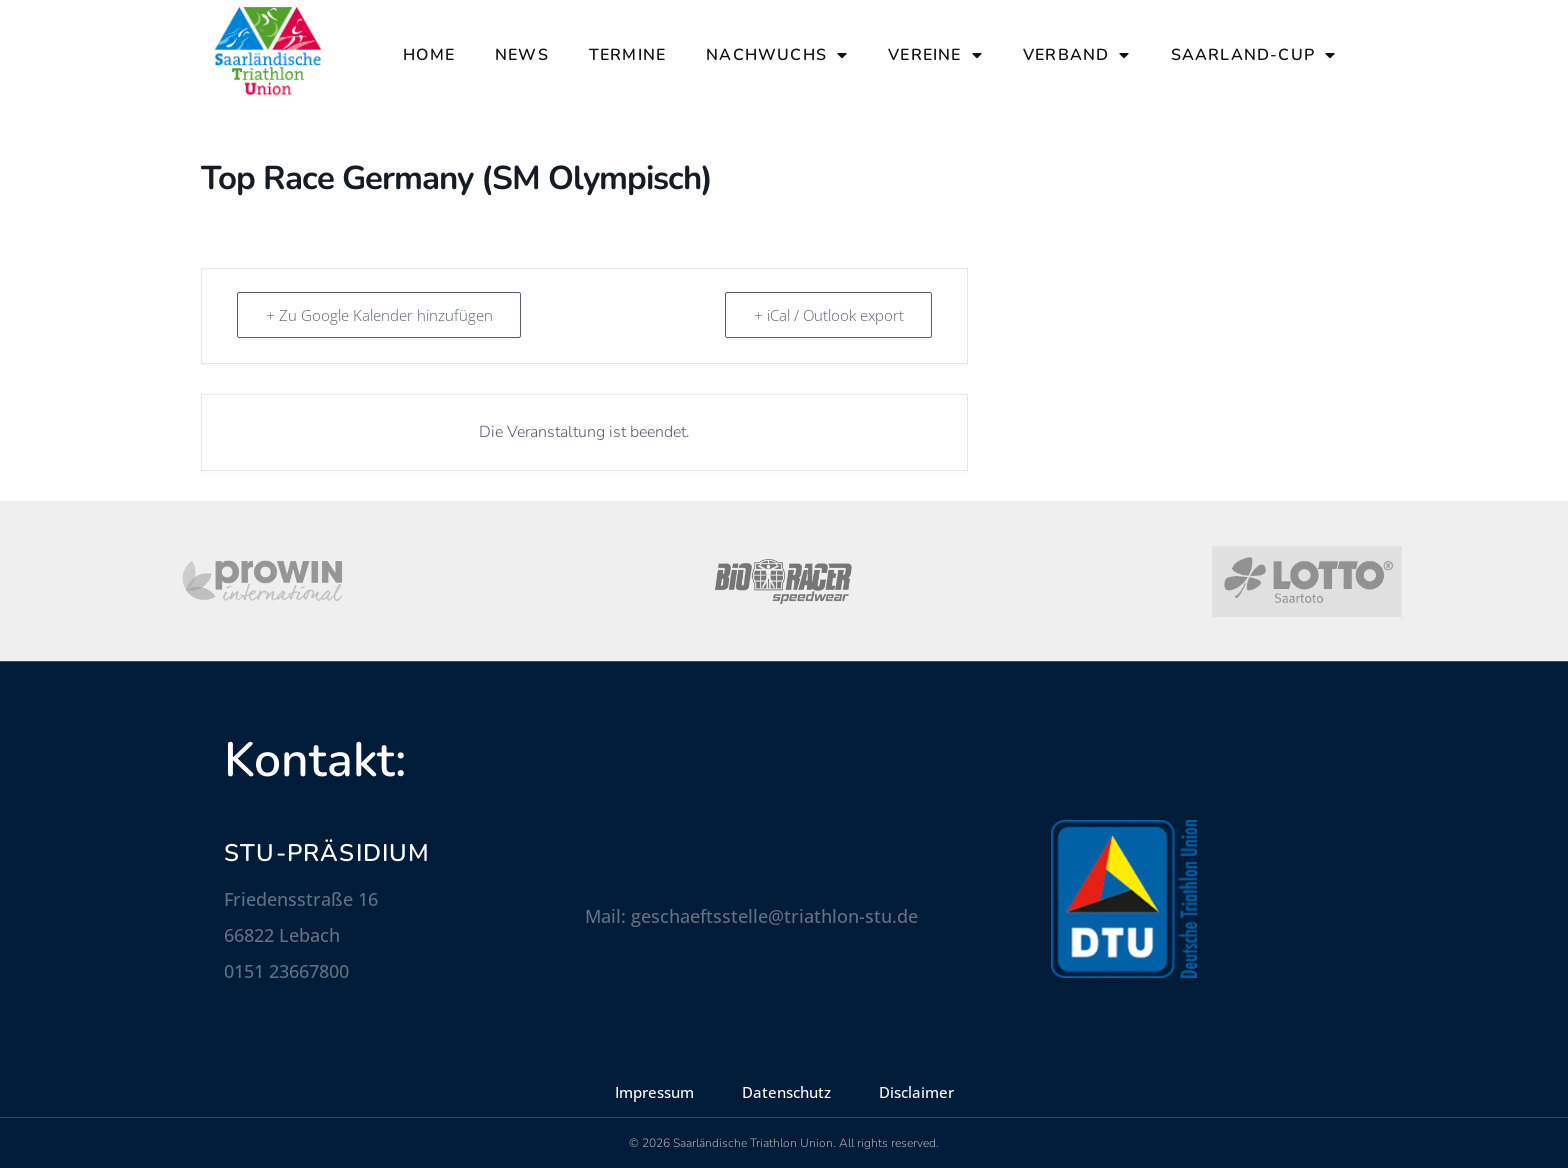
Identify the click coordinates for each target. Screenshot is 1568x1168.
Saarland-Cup (1254, 55)
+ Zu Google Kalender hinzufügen (379, 315)
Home (429, 55)
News (522, 55)
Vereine (935, 55)
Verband (1077, 55)
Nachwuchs (777, 55)
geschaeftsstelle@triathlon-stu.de (774, 916)
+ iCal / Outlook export (828, 315)
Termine (627, 55)
